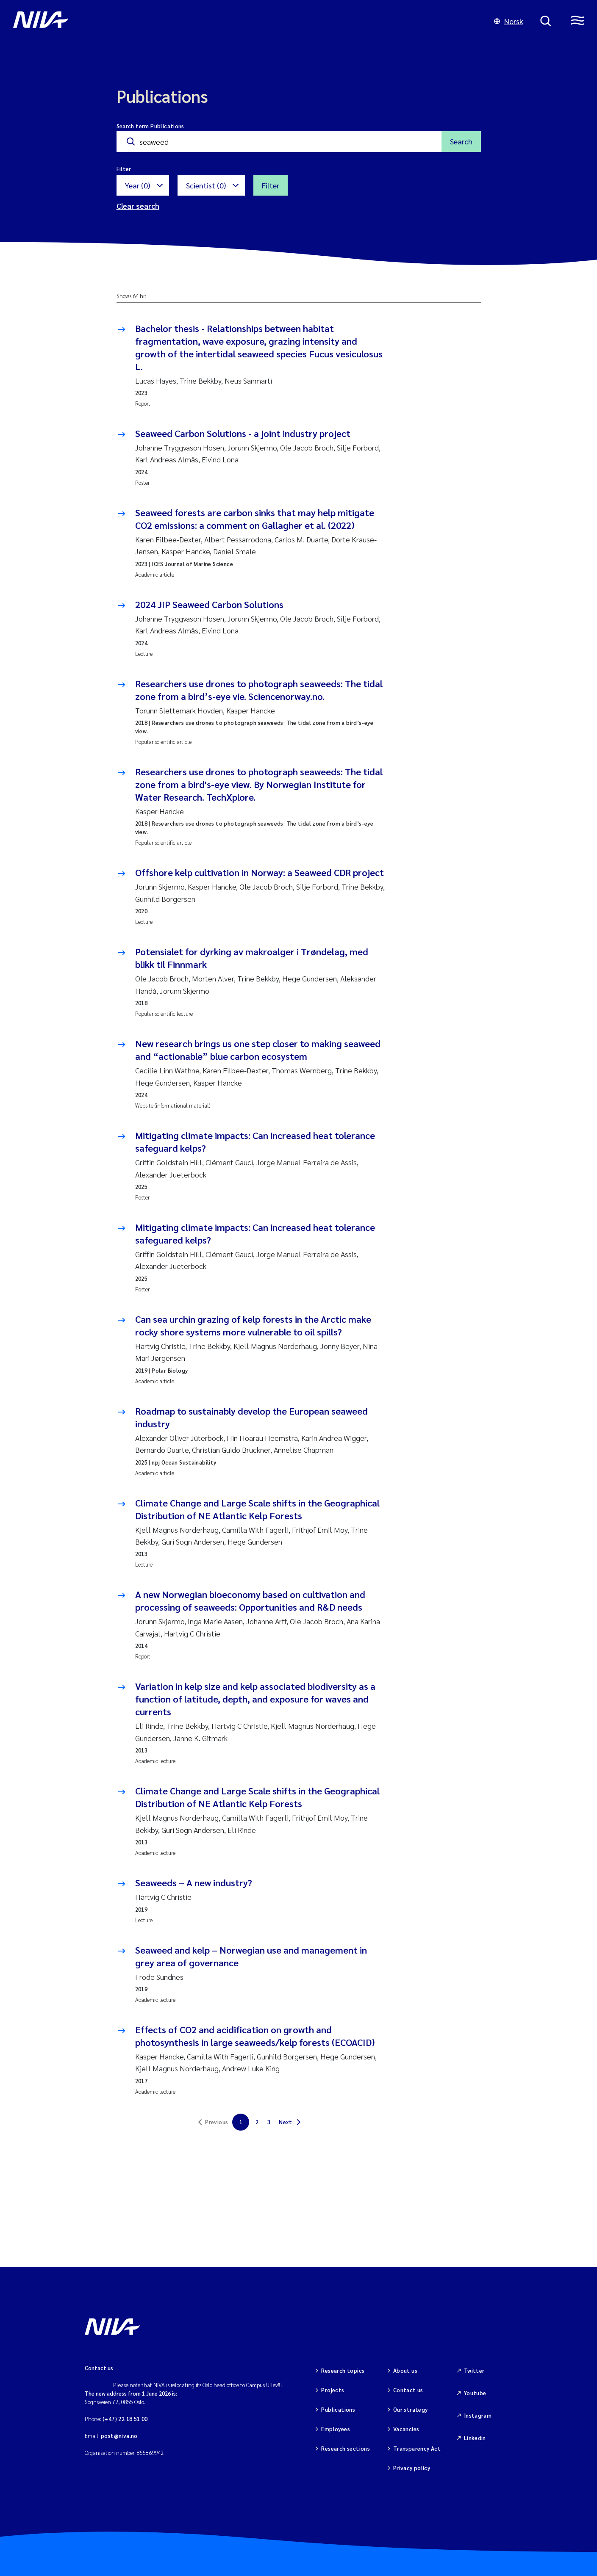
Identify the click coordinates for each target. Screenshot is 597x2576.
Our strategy (410, 2409)
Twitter (474, 2370)
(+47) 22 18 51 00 (125, 2418)
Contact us (408, 2390)
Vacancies (406, 2428)
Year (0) (137, 185)
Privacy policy (411, 2467)
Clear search (138, 205)
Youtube (475, 2392)
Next (285, 2121)
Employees (335, 2428)
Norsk (508, 21)
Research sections (345, 2448)
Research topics (342, 2370)
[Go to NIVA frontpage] (245, 21)
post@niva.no (119, 2435)
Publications (338, 2409)
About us (405, 2370)
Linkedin (475, 2437)
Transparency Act (417, 2448)
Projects (332, 2390)
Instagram (478, 2415)
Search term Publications (150, 126)
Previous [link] (216, 2121)
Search (461, 141)
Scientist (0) (206, 185)
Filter (270, 185)
